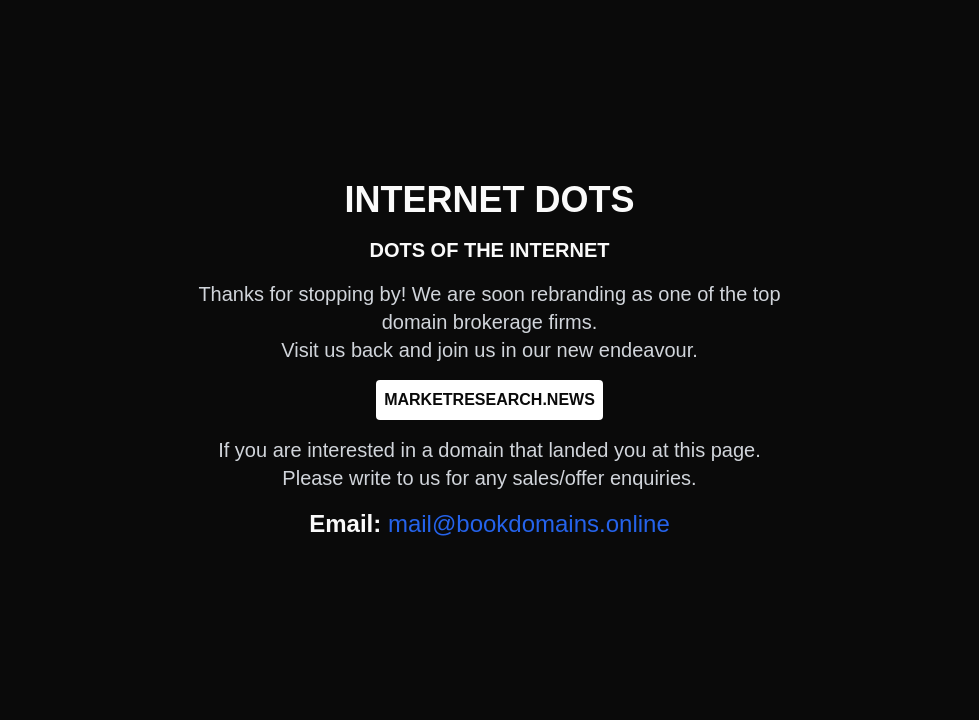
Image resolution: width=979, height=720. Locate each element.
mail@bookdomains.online (529, 523)
